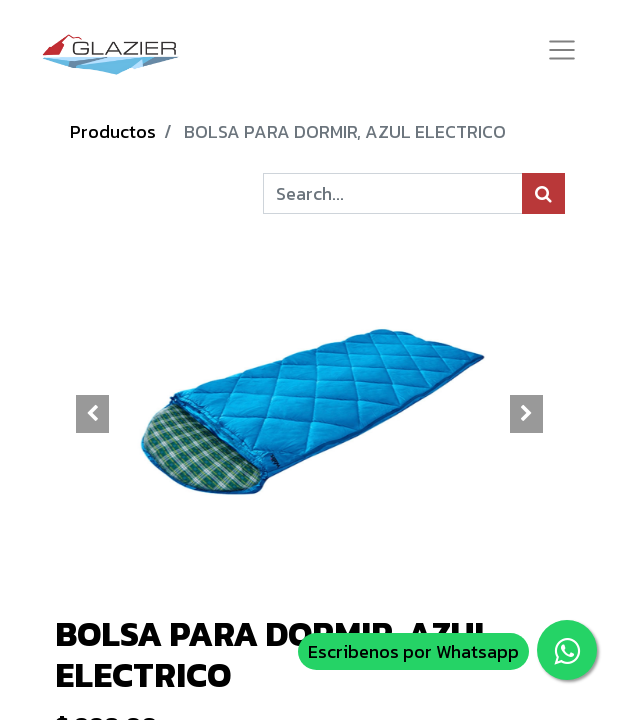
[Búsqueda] (543, 193)
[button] (93, 414)
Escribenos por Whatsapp (413, 651)
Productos (113, 131)
